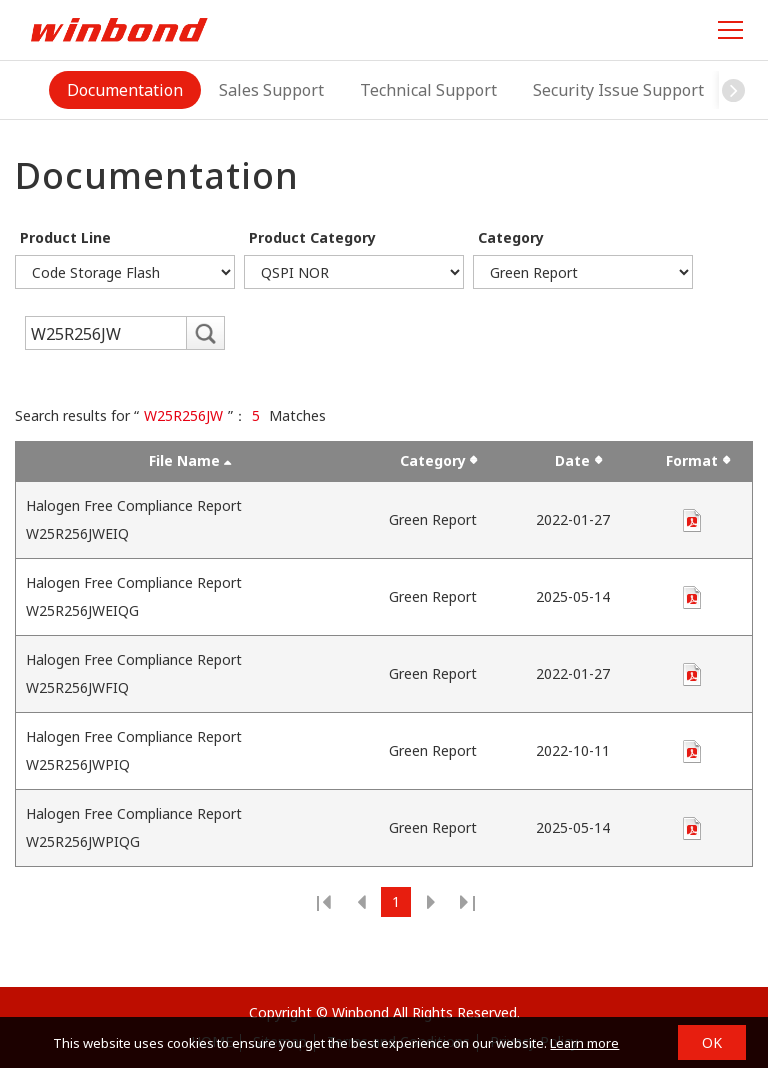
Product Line (65, 237)
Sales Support (271, 90)
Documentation (125, 90)
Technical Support (428, 90)
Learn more (584, 1043)
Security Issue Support (618, 90)
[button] (734, 90)
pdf (692, 520)
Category (511, 237)
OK (712, 1042)
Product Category (312, 237)
